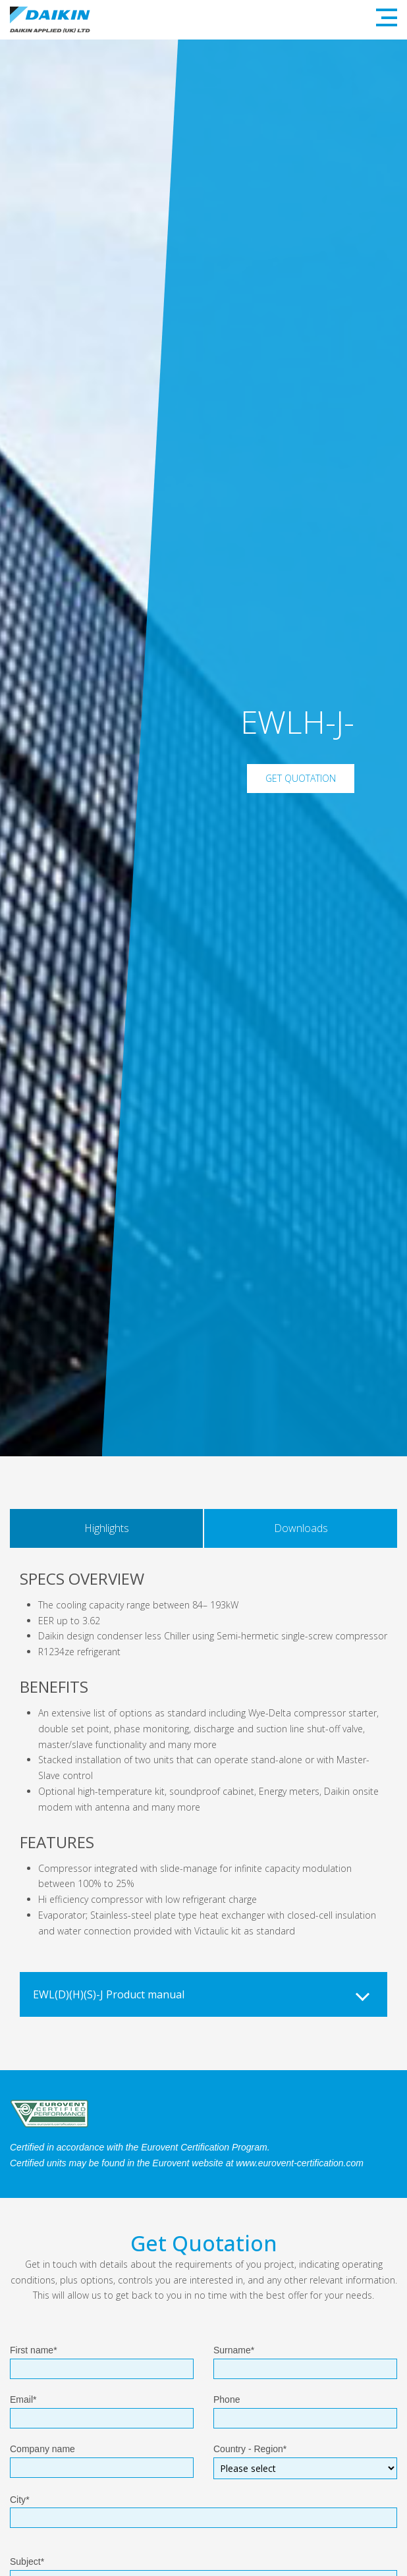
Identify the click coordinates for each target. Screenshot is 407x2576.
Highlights (106, 1528)
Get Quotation (300, 778)
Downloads (301, 1528)
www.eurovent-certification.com (300, 2163)
